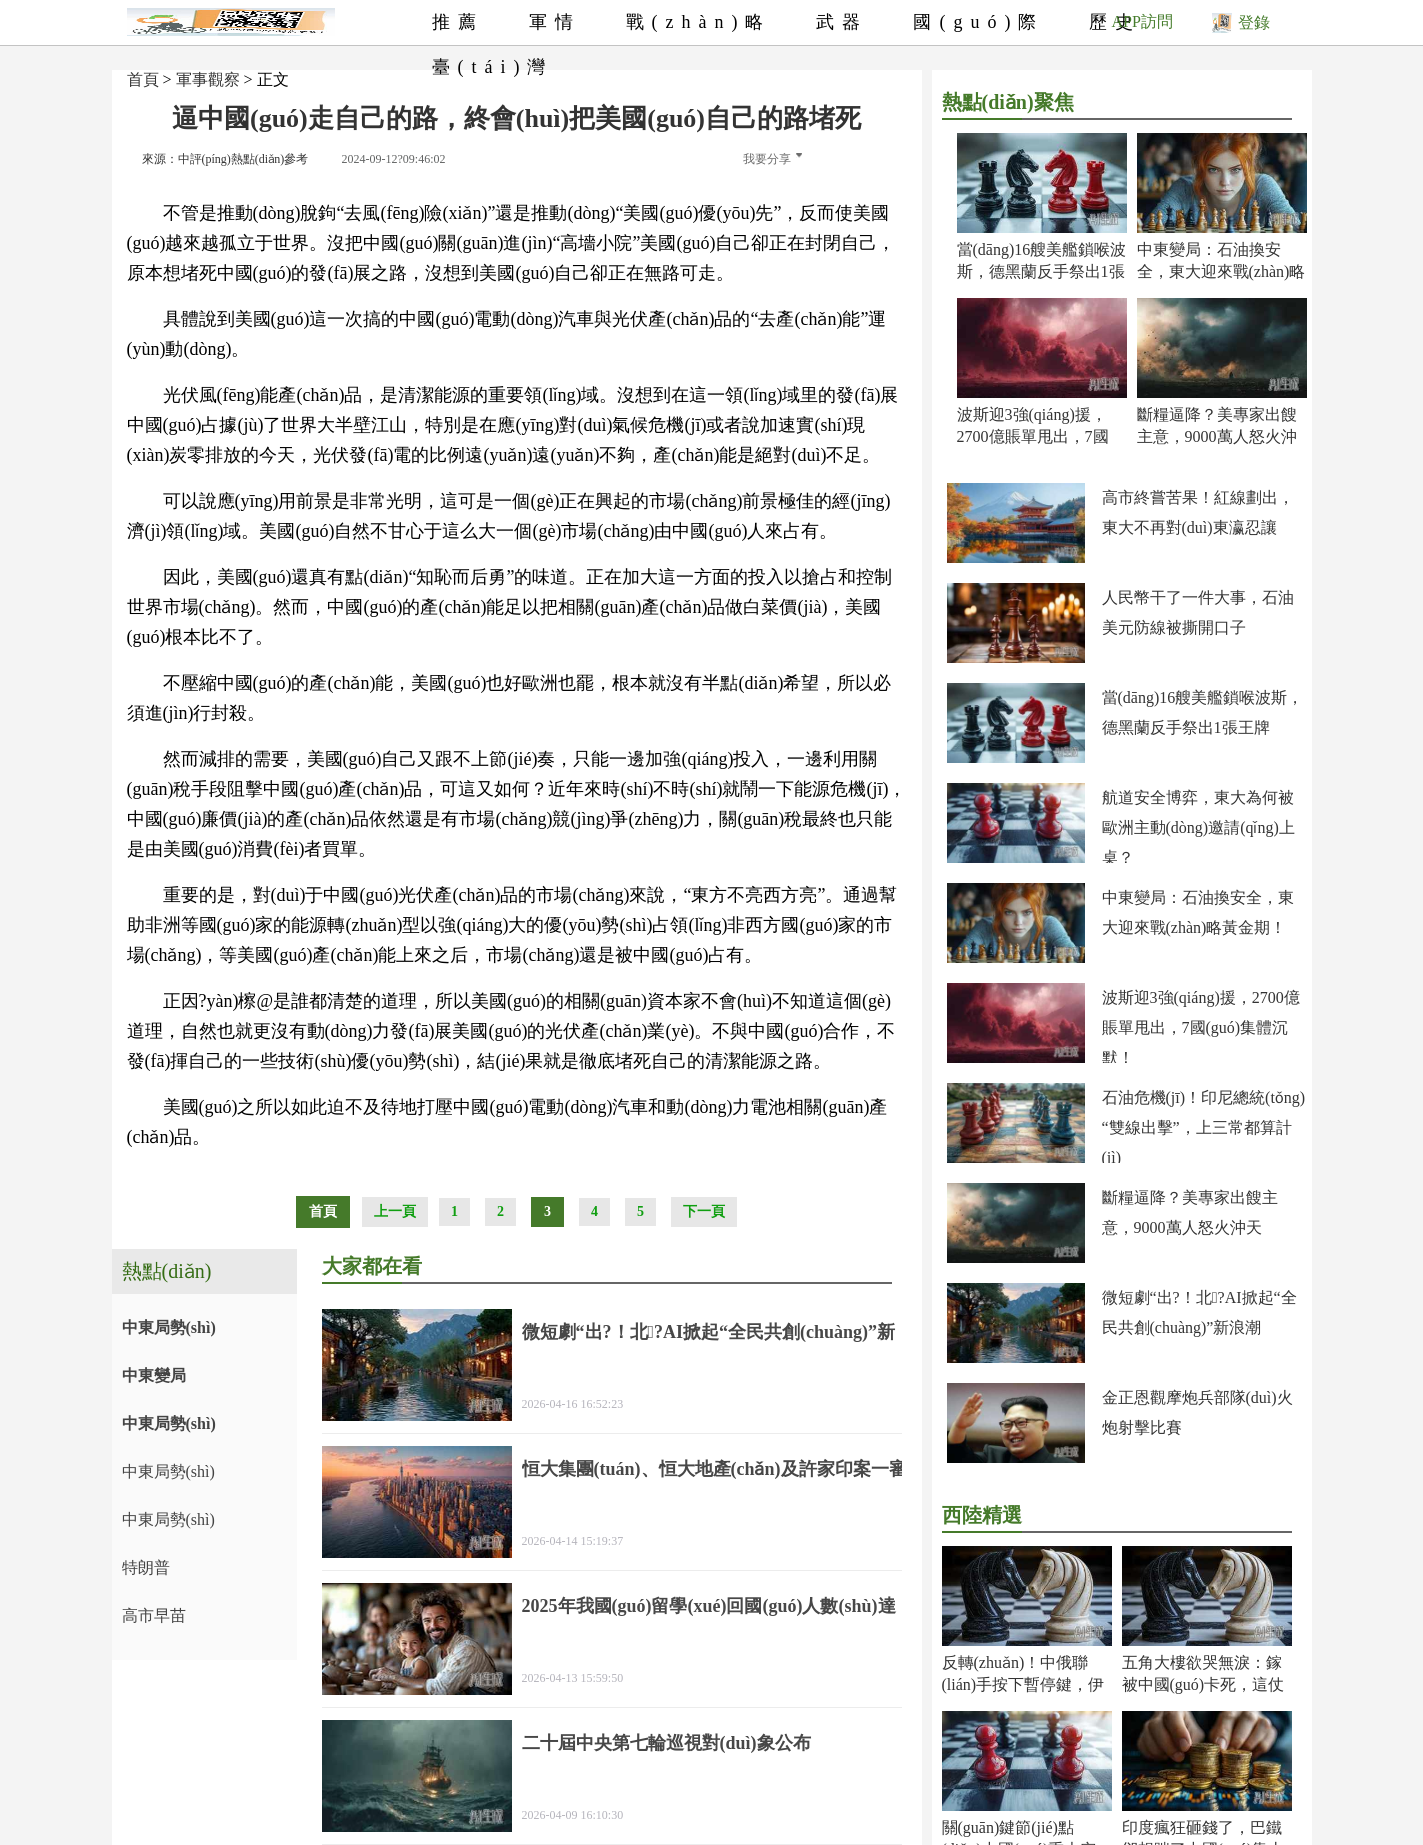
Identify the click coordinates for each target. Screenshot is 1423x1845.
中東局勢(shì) (169, 1327)
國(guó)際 (978, 22)
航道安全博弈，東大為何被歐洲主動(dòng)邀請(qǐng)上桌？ (1198, 827)
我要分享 (772, 159)
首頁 (143, 79)
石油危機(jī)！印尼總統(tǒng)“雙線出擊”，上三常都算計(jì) (1204, 1127)
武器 (842, 22)
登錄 (1241, 22)
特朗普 (146, 1567)
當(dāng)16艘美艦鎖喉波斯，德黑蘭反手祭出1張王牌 (1042, 271)
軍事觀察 (208, 79)
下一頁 (704, 1211)
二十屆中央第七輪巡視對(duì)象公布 (666, 1743)
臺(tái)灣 (493, 67)
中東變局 (154, 1375)
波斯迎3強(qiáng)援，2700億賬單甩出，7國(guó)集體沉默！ (1033, 436)
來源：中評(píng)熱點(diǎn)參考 (225, 159)
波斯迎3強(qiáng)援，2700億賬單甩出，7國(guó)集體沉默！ (1201, 1027)
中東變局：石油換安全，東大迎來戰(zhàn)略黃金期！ (1221, 271)
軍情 (555, 22)
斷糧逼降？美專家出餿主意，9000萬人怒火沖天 (1217, 436)
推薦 (458, 22)
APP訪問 (1142, 21)
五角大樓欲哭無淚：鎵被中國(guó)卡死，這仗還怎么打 (1203, 1684)
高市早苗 (154, 1615)
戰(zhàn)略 (699, 22)
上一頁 (395, 1211)
